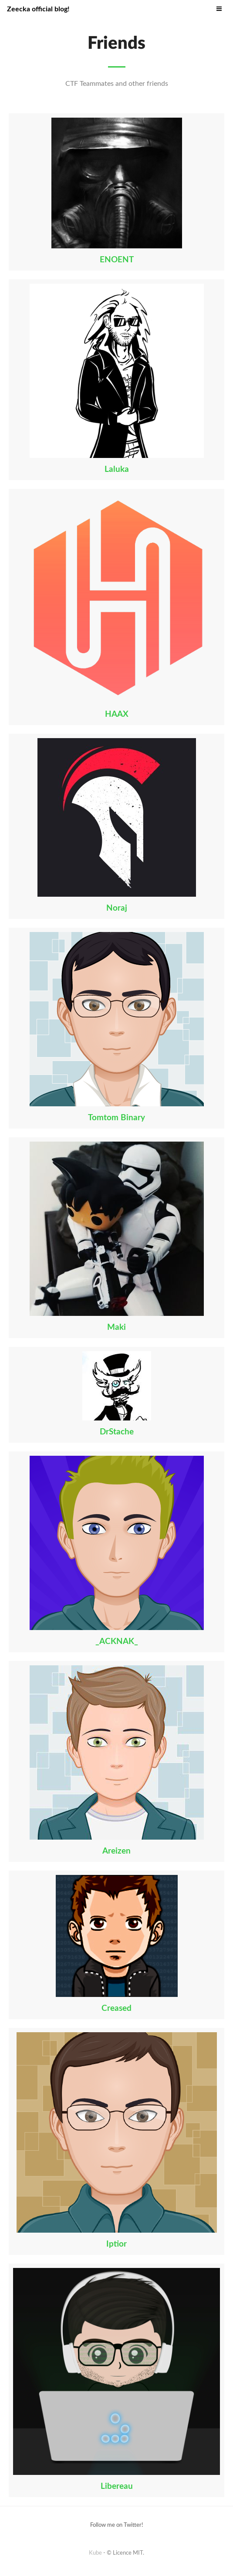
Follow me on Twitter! (116, 2525)
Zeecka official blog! (38, 9)
